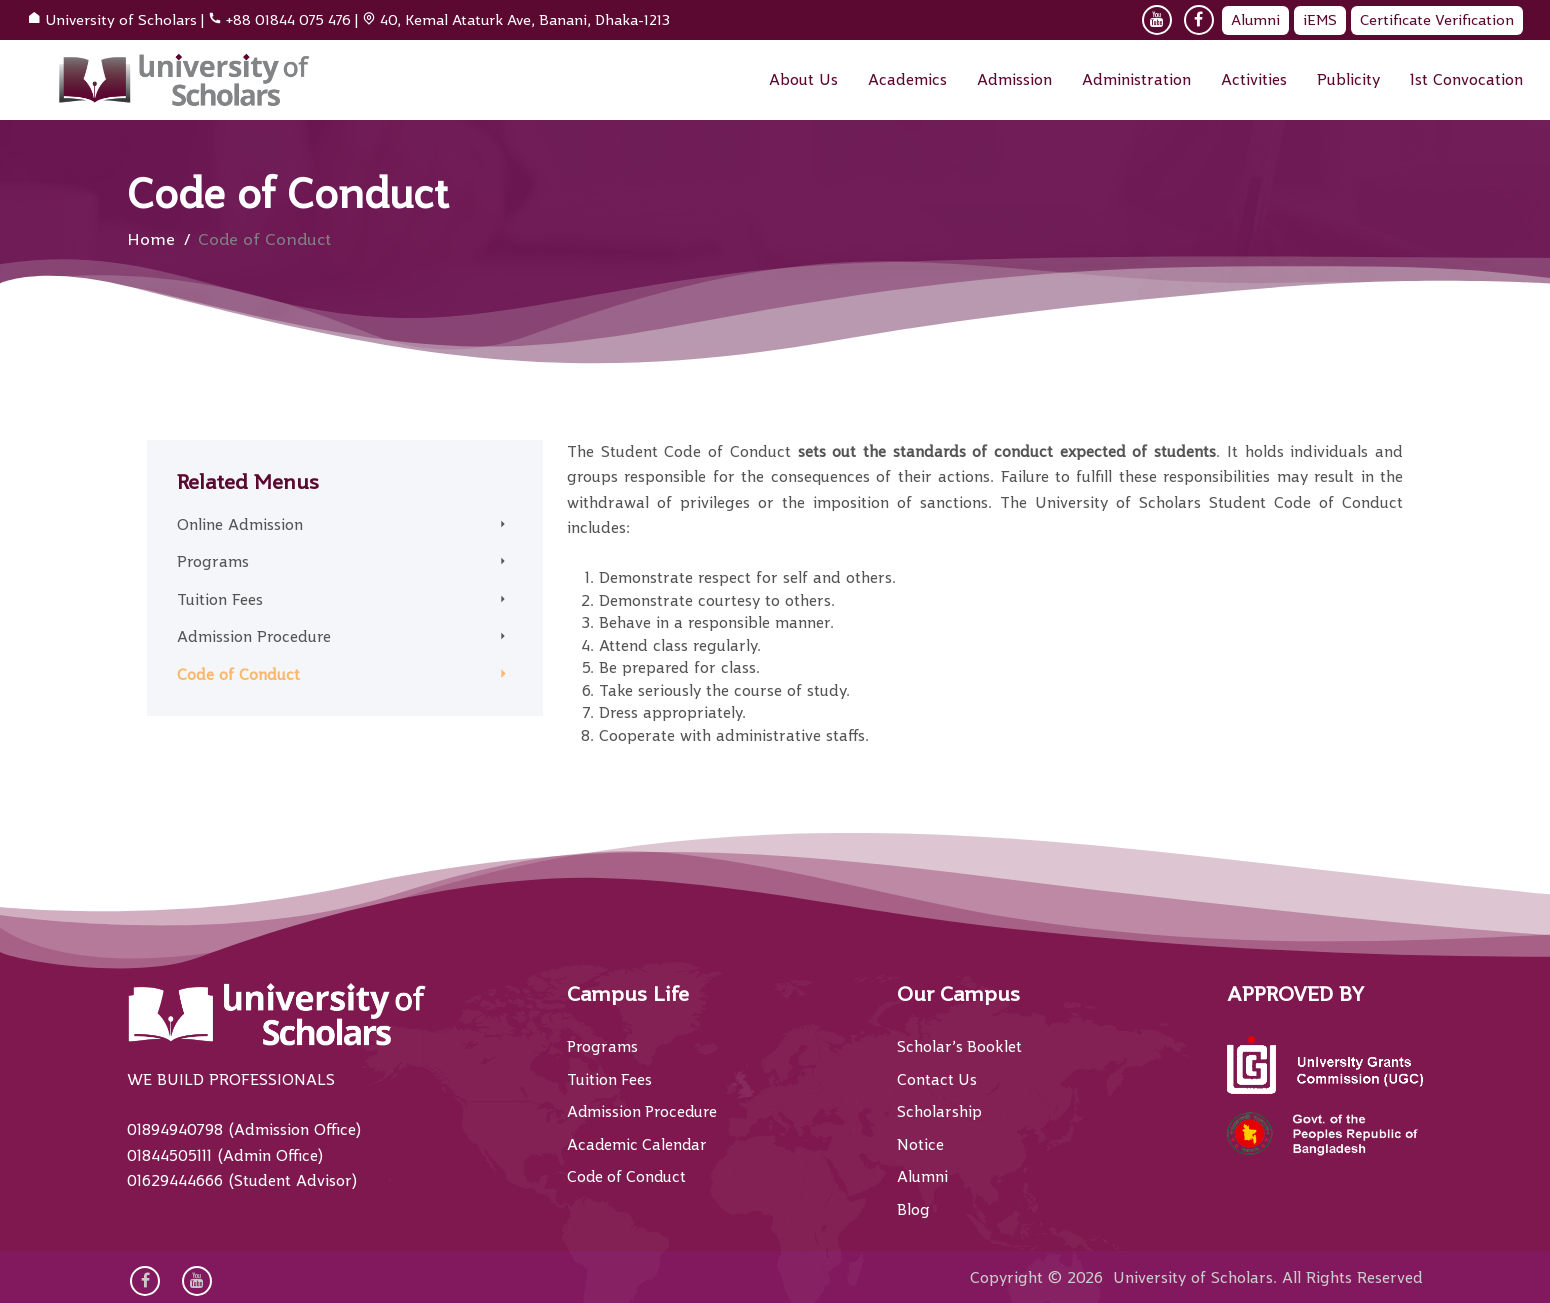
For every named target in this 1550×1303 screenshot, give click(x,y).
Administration (1136, 80)
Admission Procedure (254, 637)
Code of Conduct (238, 675)
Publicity (1348, 80)
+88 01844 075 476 (288, 20)
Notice (920, 1145)
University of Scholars (121, 20)
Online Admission (240, 525)
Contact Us (937, 1080)
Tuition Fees (220, 600)
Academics (907, 80)
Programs (213, 562)
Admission (1014, 80)
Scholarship (939, 1112)
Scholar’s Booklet (960, 1047)
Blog (913, 1210)
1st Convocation (1466, 80)
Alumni (1255, 20)
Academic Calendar (638, 1145)
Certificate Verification (1437, 20)
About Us (803, 80)
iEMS (1320, 20)
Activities (1254, 80)
